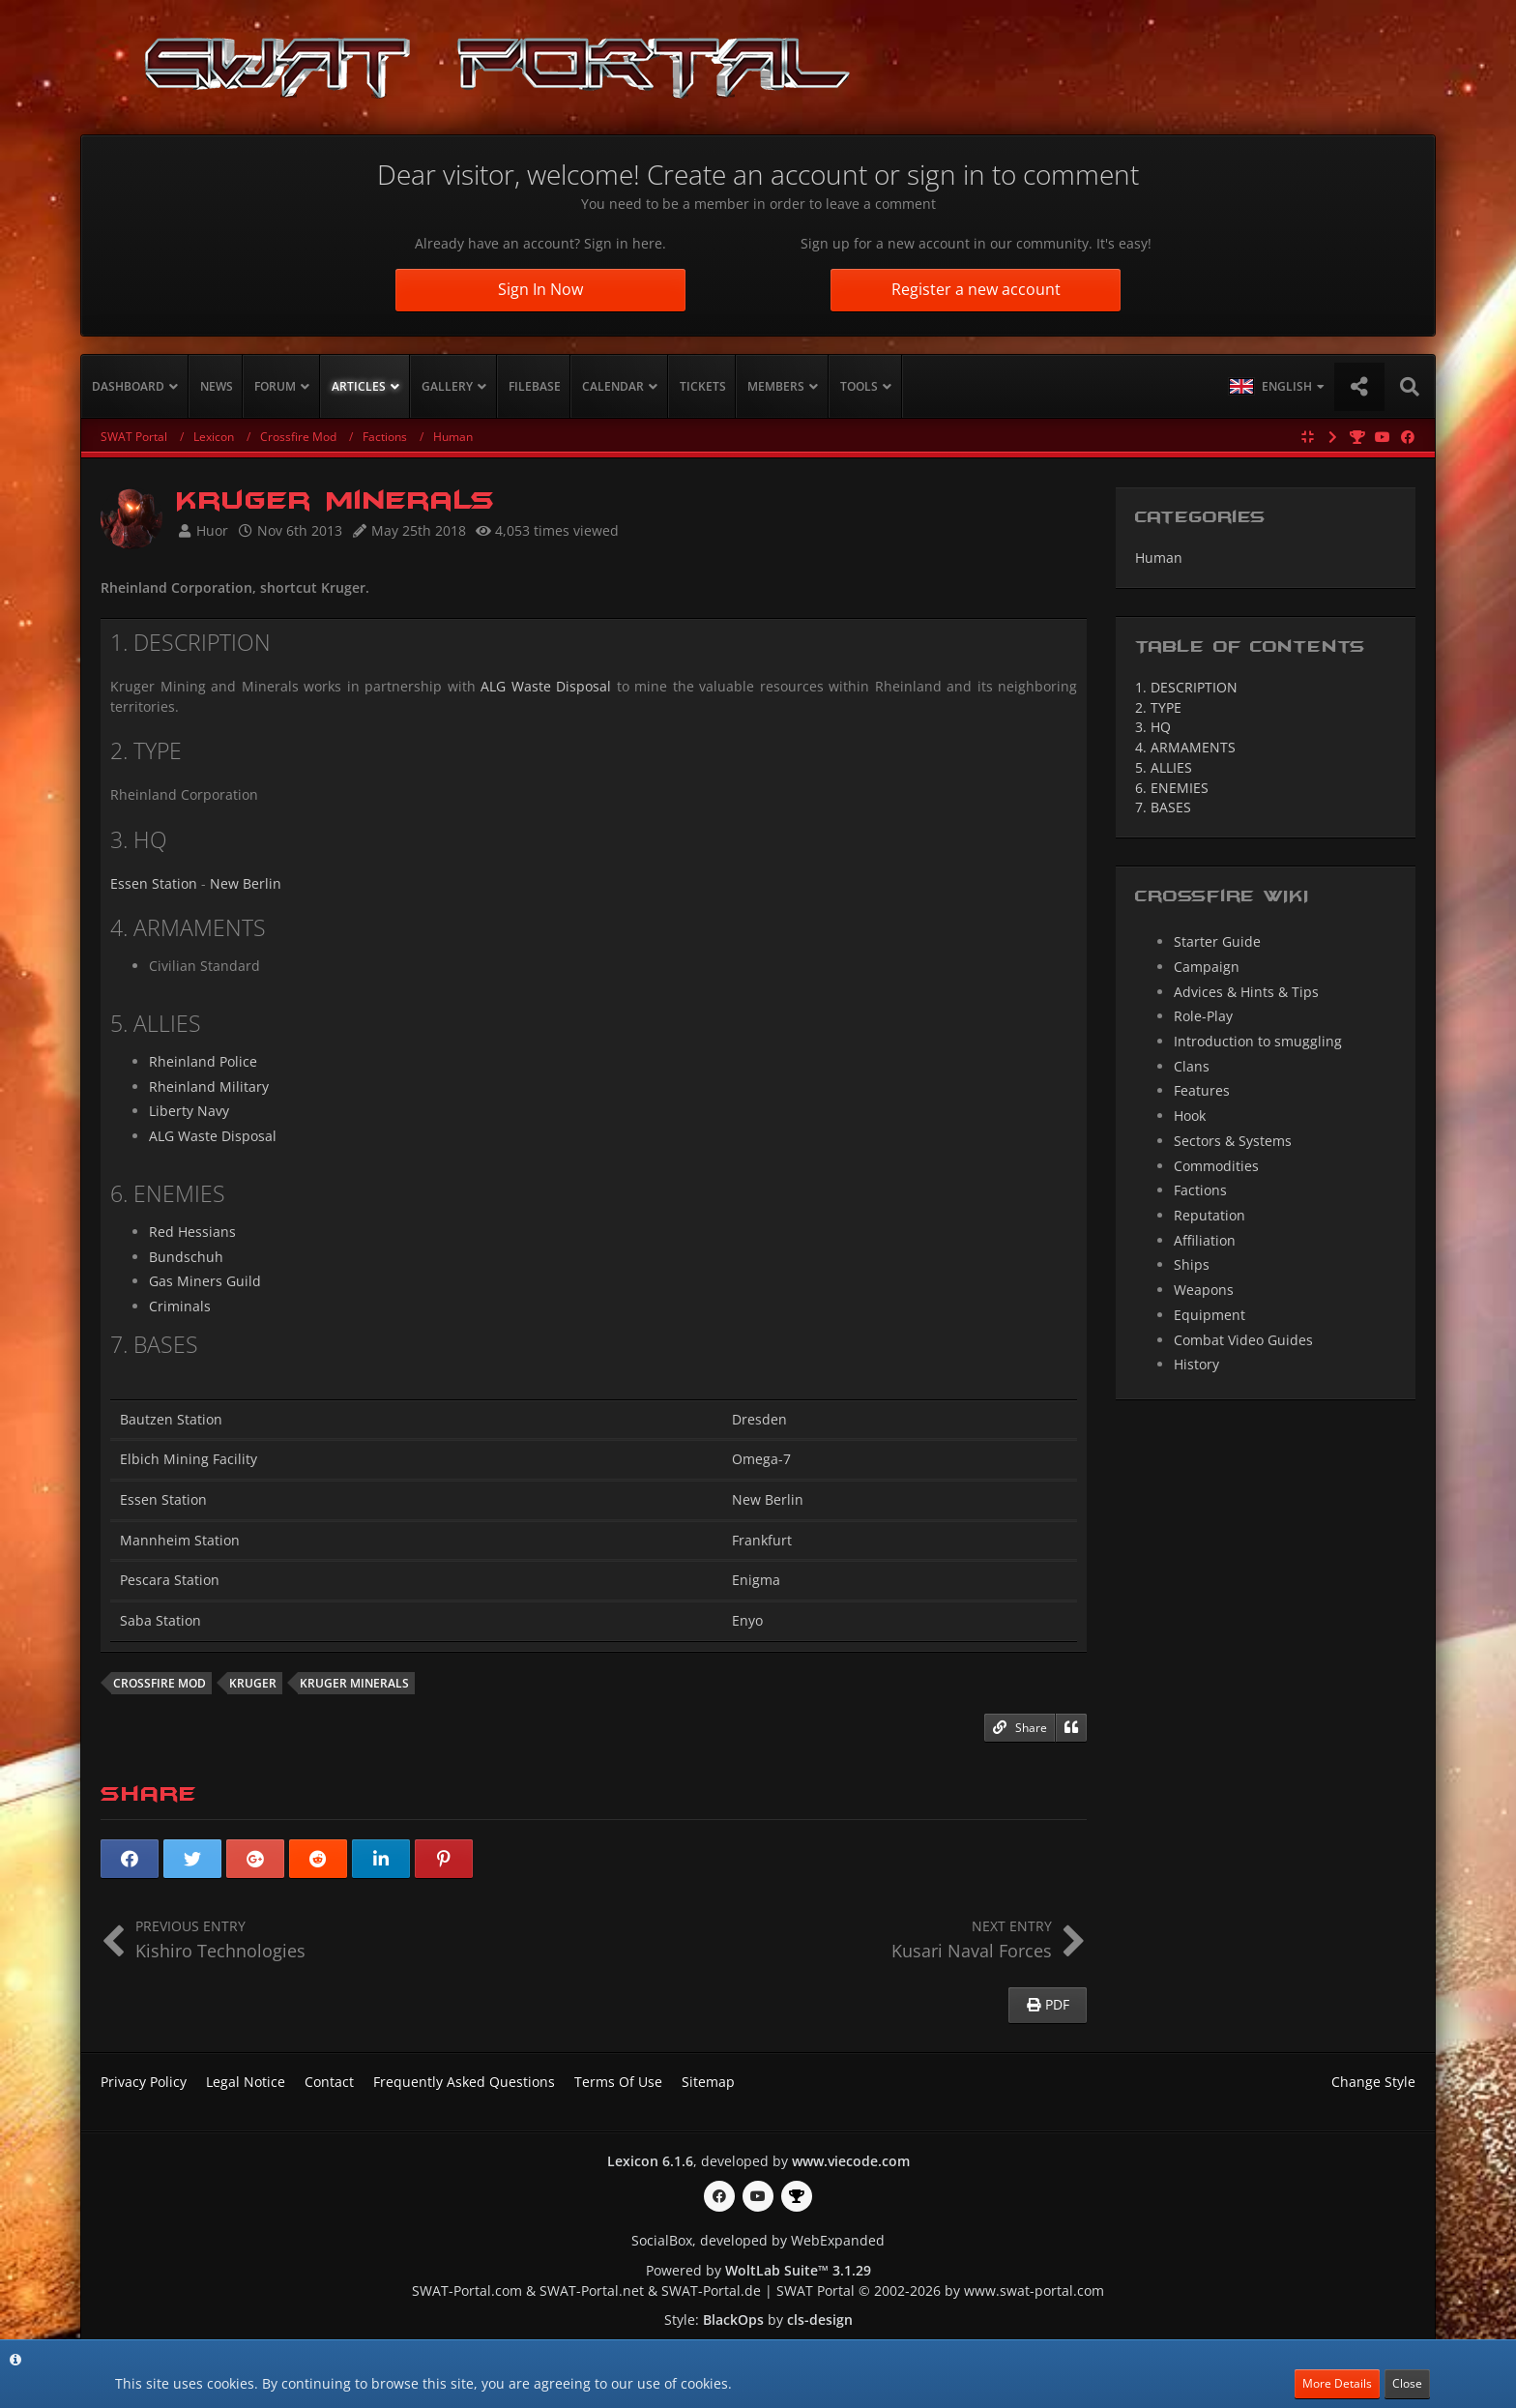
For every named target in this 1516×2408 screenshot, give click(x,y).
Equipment (1209, 1315)
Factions (1200, 1190)
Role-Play (1203, 1016)
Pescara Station (169, 1580)
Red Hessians (192, 1231)
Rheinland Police (203, 1061)
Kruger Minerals (354, 1683)
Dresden (759, 1419)
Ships (1192, 1264)
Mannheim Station (180, 1540)
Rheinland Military (209, 1086)
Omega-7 (761, 1459)
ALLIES (1163, 767)
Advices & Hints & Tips (1246, 992)
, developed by (758, 2161)
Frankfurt (762, 1540)
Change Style (1373, 2081)
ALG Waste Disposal (546, 686)
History (1196, 1364)
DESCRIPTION (1186, 687)
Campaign (1206, 966)
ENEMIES (1172, 787)
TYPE (1158, 707)
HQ (1153, 727)
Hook (1190, 1115)
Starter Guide (1217, 941)
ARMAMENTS (1185, 747)
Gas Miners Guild (205, 1281)
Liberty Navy (189, 1110)
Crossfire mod (159, 1683)
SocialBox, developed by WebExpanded (758, 2240)
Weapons (1204, 1289)
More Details (1337, 2383)
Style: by (758, 2319)
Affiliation (1205, 1240)
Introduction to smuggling (1258, 1041)
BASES (1163, 807)
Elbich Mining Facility (188, 1459)
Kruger (253, 1683)
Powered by (758, 2270)
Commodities (1216, 1166)
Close (1407, 2383)
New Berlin (245, 883)
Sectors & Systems (1233, 1140)
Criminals (180, 1306)
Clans (1192, 1066)
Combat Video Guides (1243, 1340)
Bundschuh (186, 1257)
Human (1158, 557)
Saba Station (160, 1620)
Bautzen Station (171, 1419)
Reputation (1209, 1215)
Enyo (747, 1620)
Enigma (756, 1580)
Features (1202, 1090)
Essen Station (153, 883)
